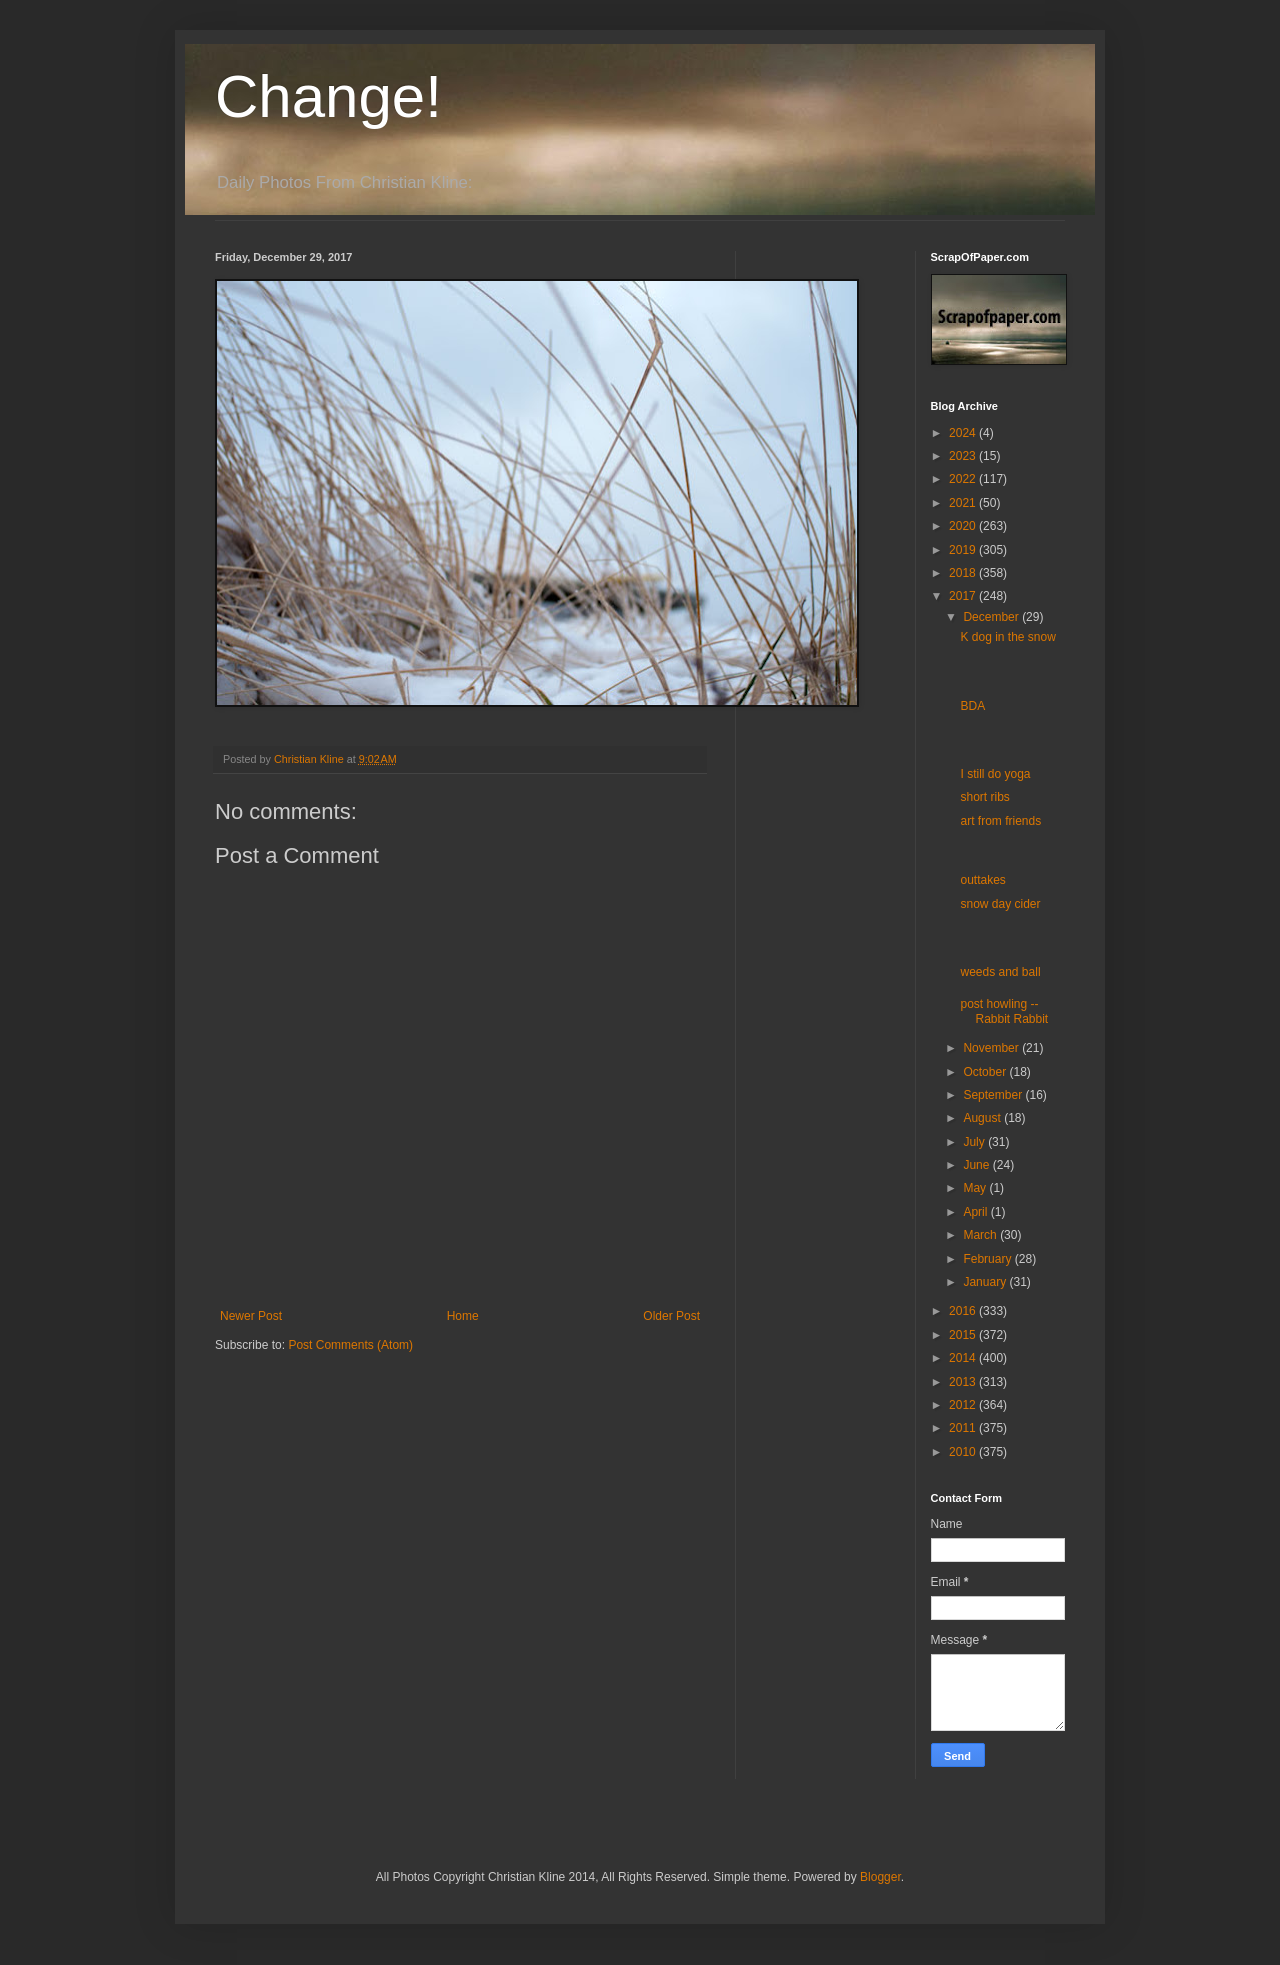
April (976, 1212)
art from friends (1000, 821)
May (976, 1188)
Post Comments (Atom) (350, 1345)
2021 (964, 503)
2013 (964, 1382)
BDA (972, 706)
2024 (964, 433)
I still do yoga (995, 774)
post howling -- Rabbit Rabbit (1004, 1011)
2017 (964, 596)
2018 (964, 573)
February (988, 1259)
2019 (964, 550)
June (977, 1165)
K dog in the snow (1007, 637)
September (994, 1095)
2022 (964, 479)
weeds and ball (1000, 972)
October (986, 1072)
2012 (964, 1405)
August (983, 1118)
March (981, 1235)
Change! (328, 96)
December (992, 617)
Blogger (880, 1877)
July (975, 1142)
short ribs (984, 797)
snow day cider (1000, 904)
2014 (964, 1358)
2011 (964, 1428)
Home (463, 1316)
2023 (964, 456)
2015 (964, 1335)
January (986, 1282)
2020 (964, 526)
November (992, 1048)
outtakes (982, 880)
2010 (964, 1452)
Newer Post (251, 1316)
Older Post (671, 1316)
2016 (964, 1311)
